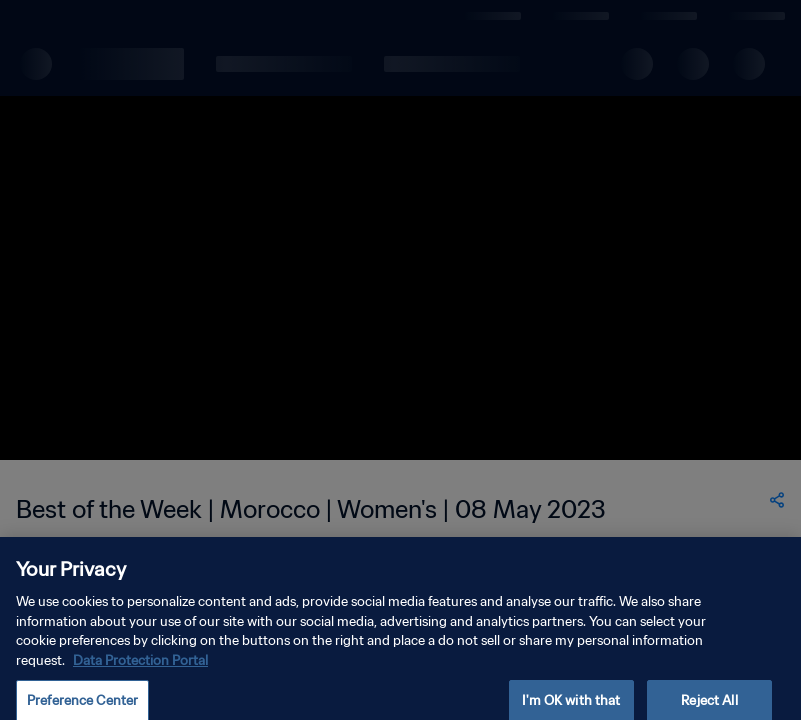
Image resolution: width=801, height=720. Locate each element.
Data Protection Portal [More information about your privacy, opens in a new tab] (140, 673)
